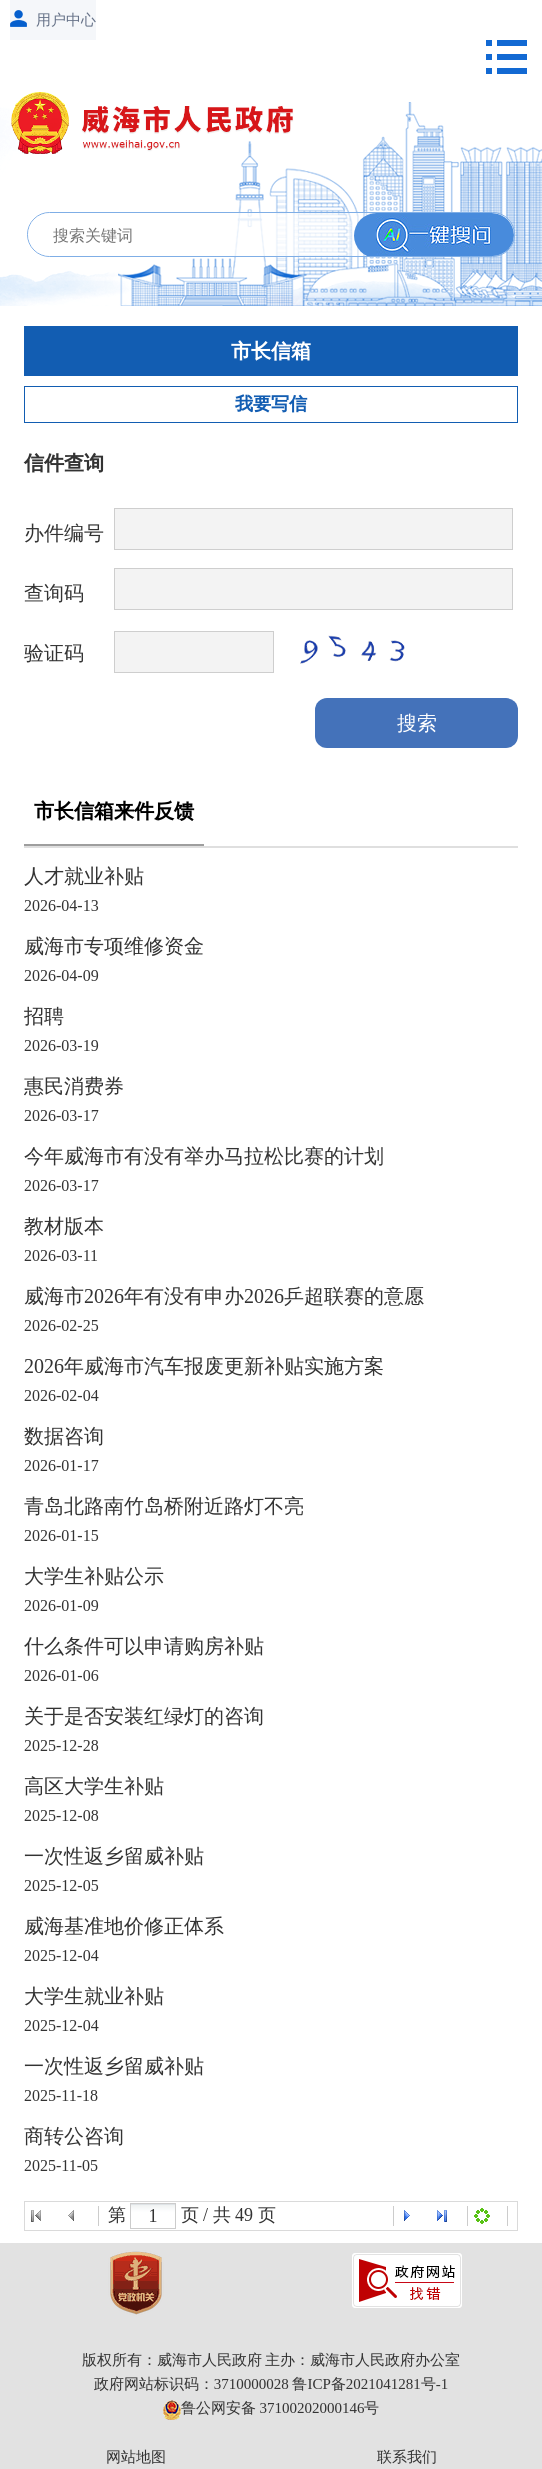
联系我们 (407, 2457)
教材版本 (64, 1226)
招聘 (44, 1016)
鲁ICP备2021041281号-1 (370, 2384)
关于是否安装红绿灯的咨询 (144, 1716)
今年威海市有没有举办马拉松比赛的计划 (204, 1156)
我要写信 (271, 404)
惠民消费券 (74, 1086)
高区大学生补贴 (94, 1786)
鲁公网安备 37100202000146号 (271, 2408)
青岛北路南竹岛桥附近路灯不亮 (164, 1506)
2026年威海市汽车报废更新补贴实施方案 (204, 1366)
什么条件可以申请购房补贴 (144, 1646)
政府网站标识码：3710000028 (191, 2384)
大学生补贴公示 (94, 1576)
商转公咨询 (74, 2136)
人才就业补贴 (84, 876)
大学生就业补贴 (94, 1996)
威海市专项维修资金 (114, 946)
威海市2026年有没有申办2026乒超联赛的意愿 (224, 1296)
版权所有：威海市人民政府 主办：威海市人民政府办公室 (271, 2360)
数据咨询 (64, 1436)
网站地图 (136, 2457)
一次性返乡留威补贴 (114, 1856)
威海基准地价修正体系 (124, 1926)
